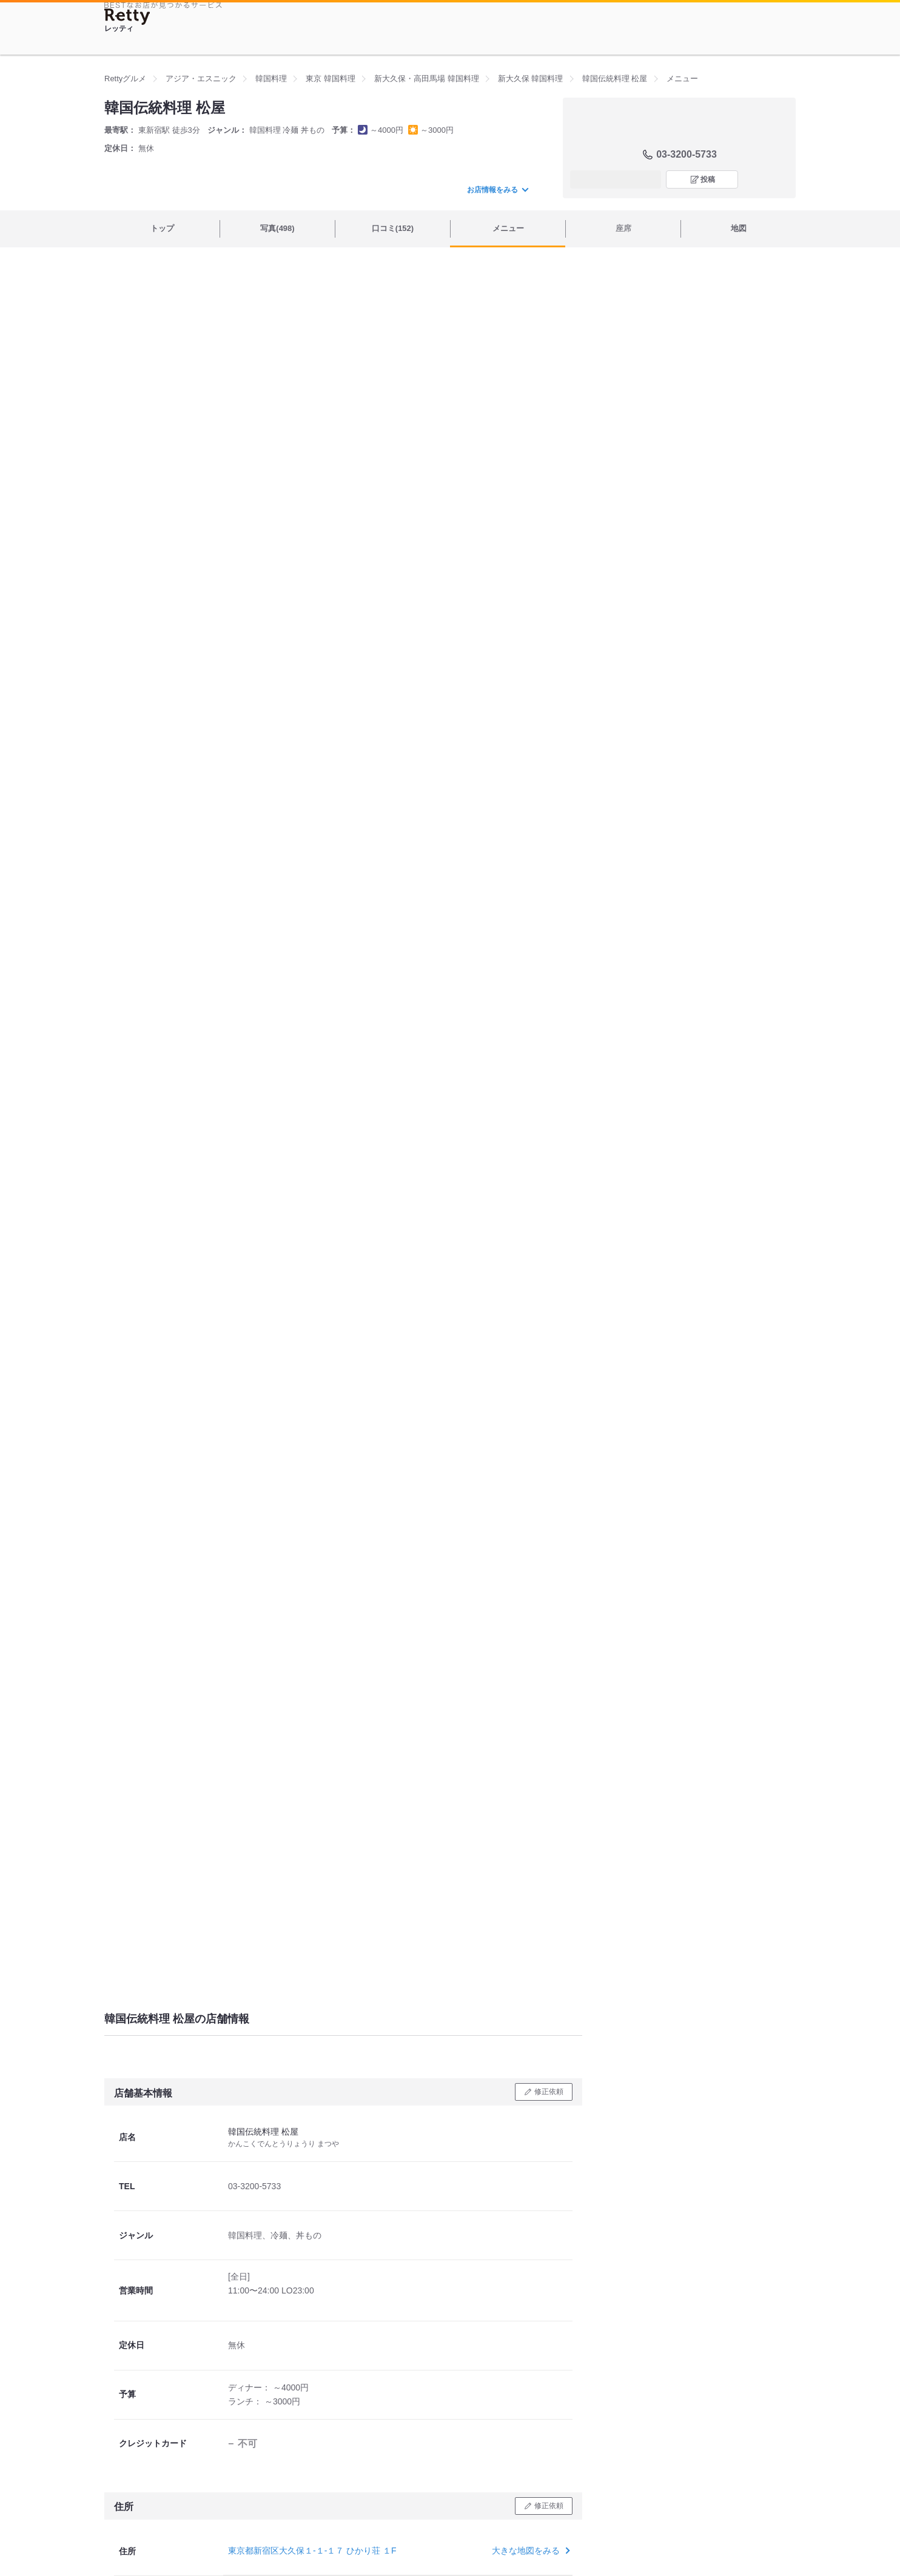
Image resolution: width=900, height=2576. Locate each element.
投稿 (707, 179)
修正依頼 (548, 2091)
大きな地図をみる (530, 2550)
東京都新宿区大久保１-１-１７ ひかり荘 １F (312, 2550)
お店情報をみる (497, 189)
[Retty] (127, 16)
